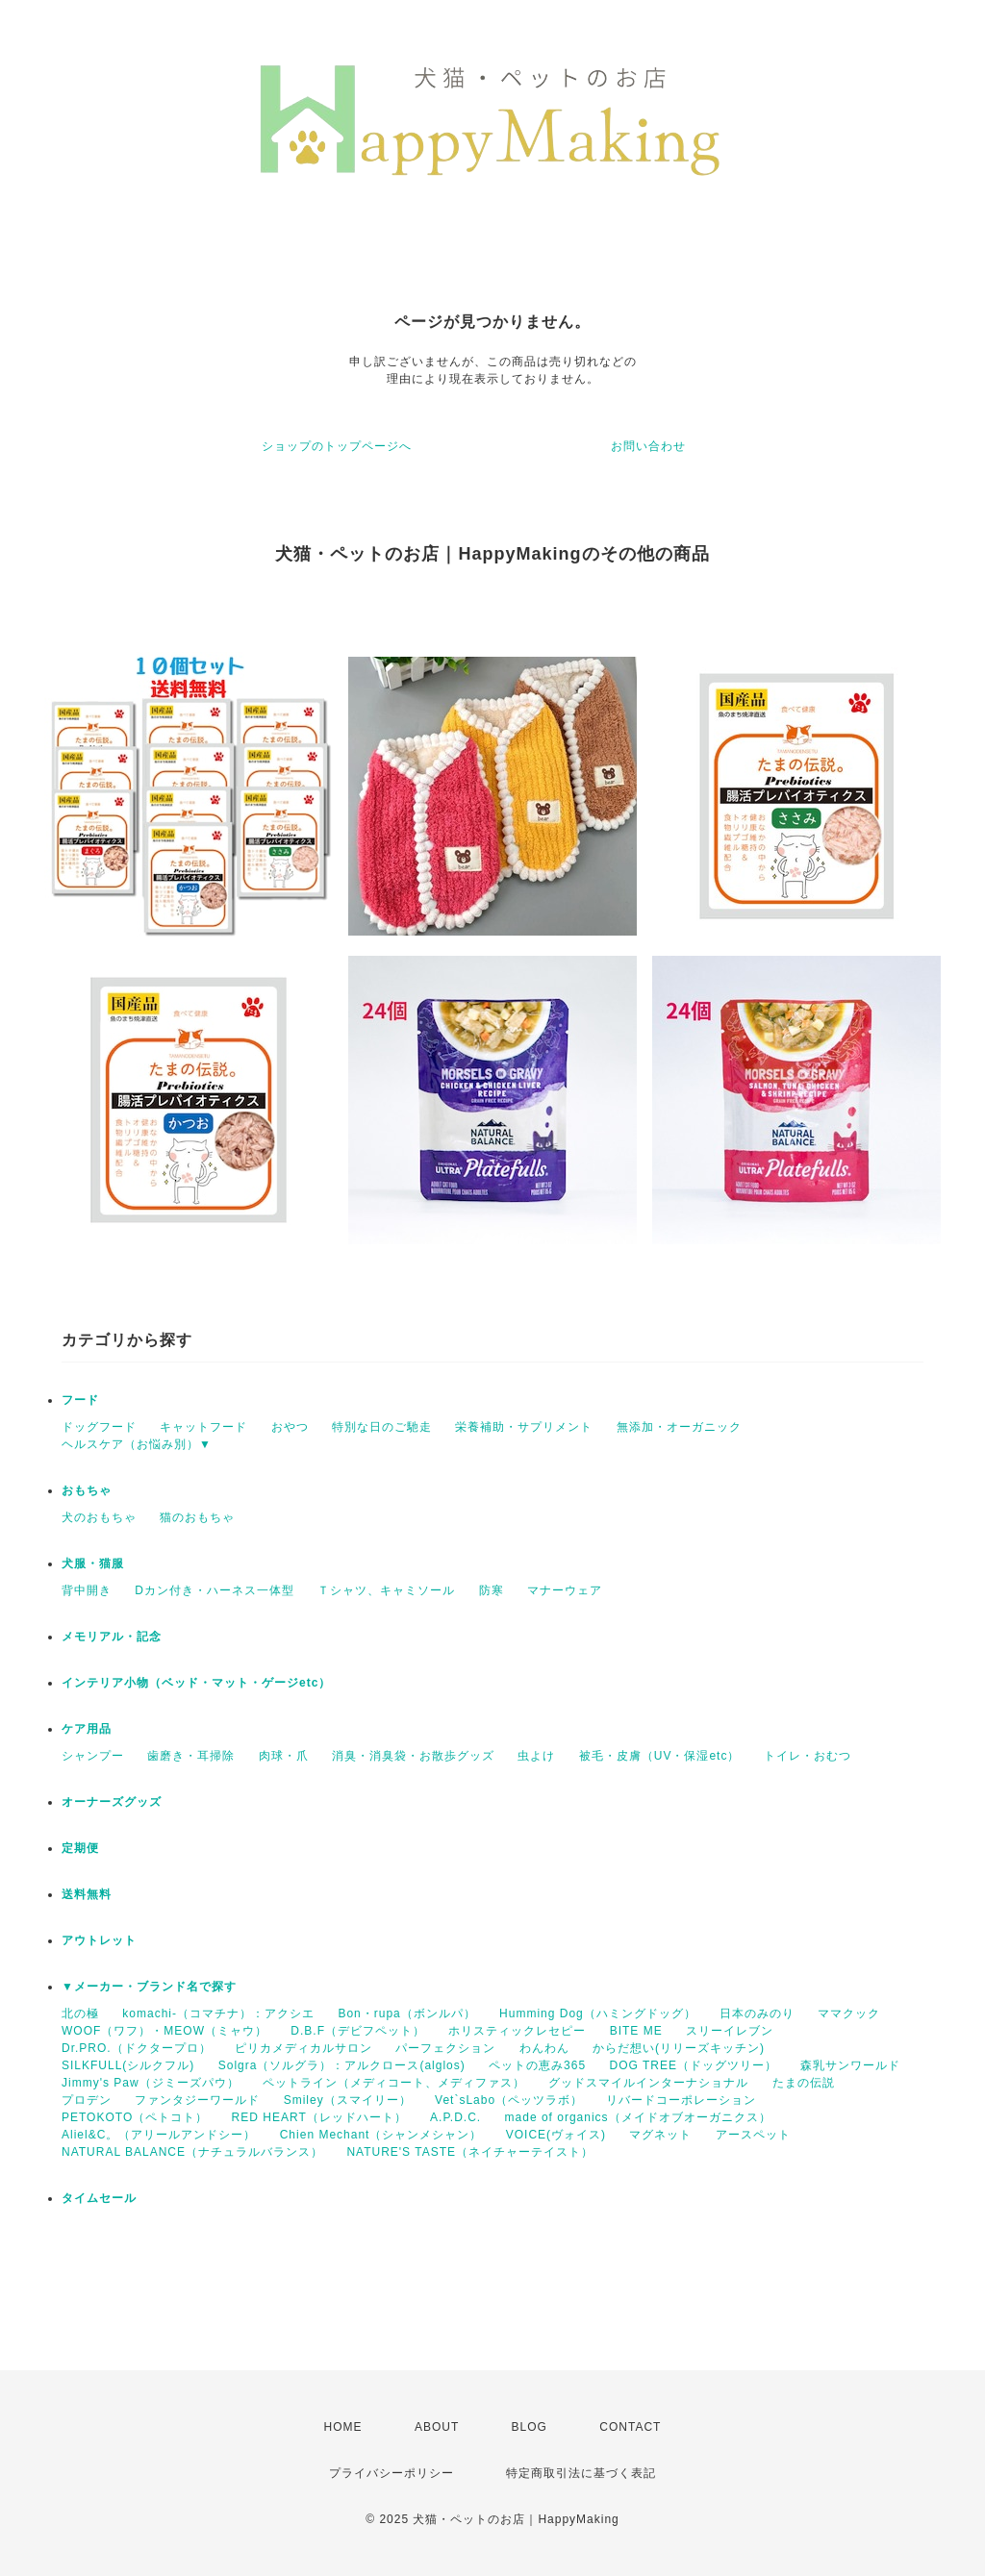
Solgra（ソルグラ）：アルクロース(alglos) (342, 2065)
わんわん (544, 2048)
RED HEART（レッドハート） (319, 2117)
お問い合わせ (648, 446)
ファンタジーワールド (197, 2100)
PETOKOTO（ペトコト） (135, 2117)
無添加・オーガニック (679, 1427)
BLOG (529, 2427)
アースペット (753, 2134)
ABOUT (437, 2427)
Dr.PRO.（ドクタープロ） (137, 2048)
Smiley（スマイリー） (348, 2100)
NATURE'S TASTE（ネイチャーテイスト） (470, 2152)
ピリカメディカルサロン (303, 2048)
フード (80, 1400)
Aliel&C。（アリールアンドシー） (159, 2134)
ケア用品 (87, 1729)
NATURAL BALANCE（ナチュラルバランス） (192, 2152)
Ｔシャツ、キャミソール (386, 1590)
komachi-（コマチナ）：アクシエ (218, 2013)
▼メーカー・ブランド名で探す (149, 1986)
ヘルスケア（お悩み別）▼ (137, 1444)
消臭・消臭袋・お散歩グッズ (413, 1756)
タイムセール (99, 2198)
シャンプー (93, 1756)
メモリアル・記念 (112, 1636)
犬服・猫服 (93, 1563)
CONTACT (630, 2427)
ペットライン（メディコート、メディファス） (394, 2082)
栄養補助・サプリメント (524, 1427)
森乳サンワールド (850, 2065)
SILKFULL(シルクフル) (128, 2065)
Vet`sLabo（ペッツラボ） (509, 2100)
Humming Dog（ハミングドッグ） (597, 2013)
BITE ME (636, 2031)
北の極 (80, 2013)
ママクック (849, 2013)
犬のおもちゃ (99, 1517)
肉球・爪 (284, 1756)
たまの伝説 (803, 2082)
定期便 (80, 1848)
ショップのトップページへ (337, 446)
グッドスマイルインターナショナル (648, 2082)
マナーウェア (564, 1590)
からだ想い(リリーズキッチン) (679, 2048)
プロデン (87, 2100)
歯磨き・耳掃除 (191, 1756)
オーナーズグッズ (112, 1802)
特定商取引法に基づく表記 (581, 2473)
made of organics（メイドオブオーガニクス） (638, 2117)
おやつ (290, 1427)
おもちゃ (87, 1490)
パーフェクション (445, 2048)
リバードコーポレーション (681, 2100)
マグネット (660, 2134)
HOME (343, 2427)
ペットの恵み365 (537, 2065)
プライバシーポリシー (391, 2473)
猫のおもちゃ (197, 1517)
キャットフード (203, 1427)
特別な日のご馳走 (382, 1427)
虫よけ (536, 1756)
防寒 (491, 1590)
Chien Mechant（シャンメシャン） (381, 2134)
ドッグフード (99, 1427)
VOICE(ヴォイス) (556, 2134)
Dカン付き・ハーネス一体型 (214, 1590)
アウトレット (99, 1940)
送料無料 (87, 1894)
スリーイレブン (729, 2031)
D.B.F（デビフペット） (357, 2031)
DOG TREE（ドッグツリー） (692, 2065)
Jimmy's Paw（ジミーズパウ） (151, 2082)
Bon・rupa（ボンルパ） (406, 2013)
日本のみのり (757, 2013)
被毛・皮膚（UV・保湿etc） (660, 1756)
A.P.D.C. (455, 2117)
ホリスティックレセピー (517, 2031)
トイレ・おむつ (807, 1756)
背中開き (87, 1590)
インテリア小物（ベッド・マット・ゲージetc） (196, 1682)
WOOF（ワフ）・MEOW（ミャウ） (164, 2031)
